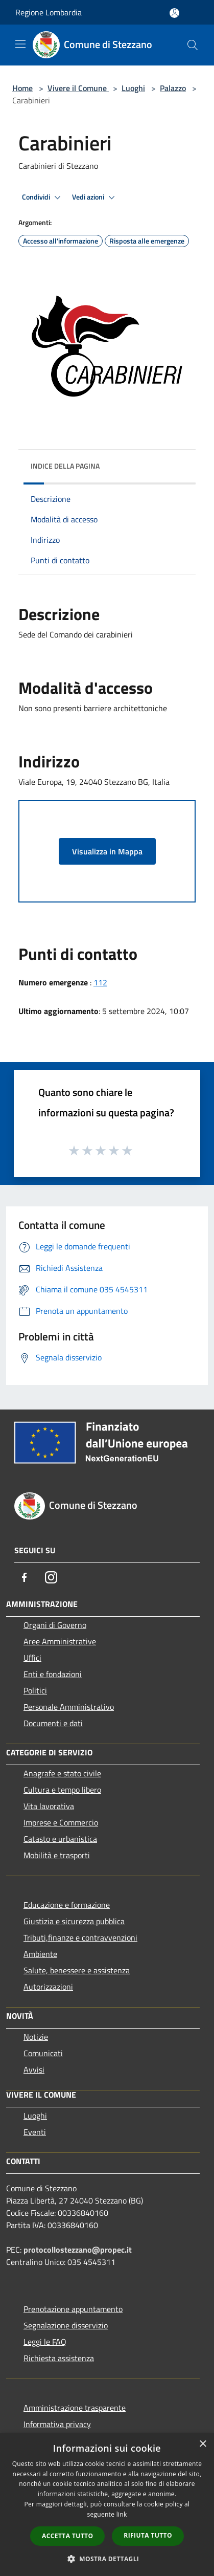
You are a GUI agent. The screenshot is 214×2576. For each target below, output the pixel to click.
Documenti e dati (53, 1723)
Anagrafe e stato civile (62, 1773)
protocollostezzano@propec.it (77, 2249)
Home (22, 88)
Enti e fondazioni (52, 1674)
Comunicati (43, 2053)
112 (100, 982)
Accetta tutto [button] (67, 2535)
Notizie (35, 2037)
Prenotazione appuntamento (73, 2309)
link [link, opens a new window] (121, 2514)
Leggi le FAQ (44, 2342)
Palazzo (173, 88)
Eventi (34, 2132)
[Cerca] (192, 45)
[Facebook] (24, 1577)
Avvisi (33, 2069)
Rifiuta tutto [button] (148, 2535)
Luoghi (133, 88)
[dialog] (107, 2504)
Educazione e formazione (66, 1905)
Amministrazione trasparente (74, 2408)
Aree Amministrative (59, 1641)
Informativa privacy (57, 2424)
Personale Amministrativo (68, 1707)
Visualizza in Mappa (107, 851)
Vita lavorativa (48, 1806)
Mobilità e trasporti (56, 1855)
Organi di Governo (54, 1625)
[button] (107, 2558)
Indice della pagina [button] (65, 465)
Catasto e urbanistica (60, 1839)
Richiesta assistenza (58, 2358)
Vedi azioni (95, 197)
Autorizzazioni (48, 1986)
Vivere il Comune (78, 88)
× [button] (202, 2444)
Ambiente (40, 1954)
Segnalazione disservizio (65, 2325)
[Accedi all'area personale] (174, 13)
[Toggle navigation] (20, 44)
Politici (35, 1690)
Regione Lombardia (48, 12)
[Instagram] (51, 1577)
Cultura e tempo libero (62, 1790)
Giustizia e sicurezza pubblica (74, 1921)
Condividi (43, 197)
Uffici (32, 1658)
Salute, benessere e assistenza (76, 1970)
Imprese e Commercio (60, 1822)
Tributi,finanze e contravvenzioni (80, 1937)
